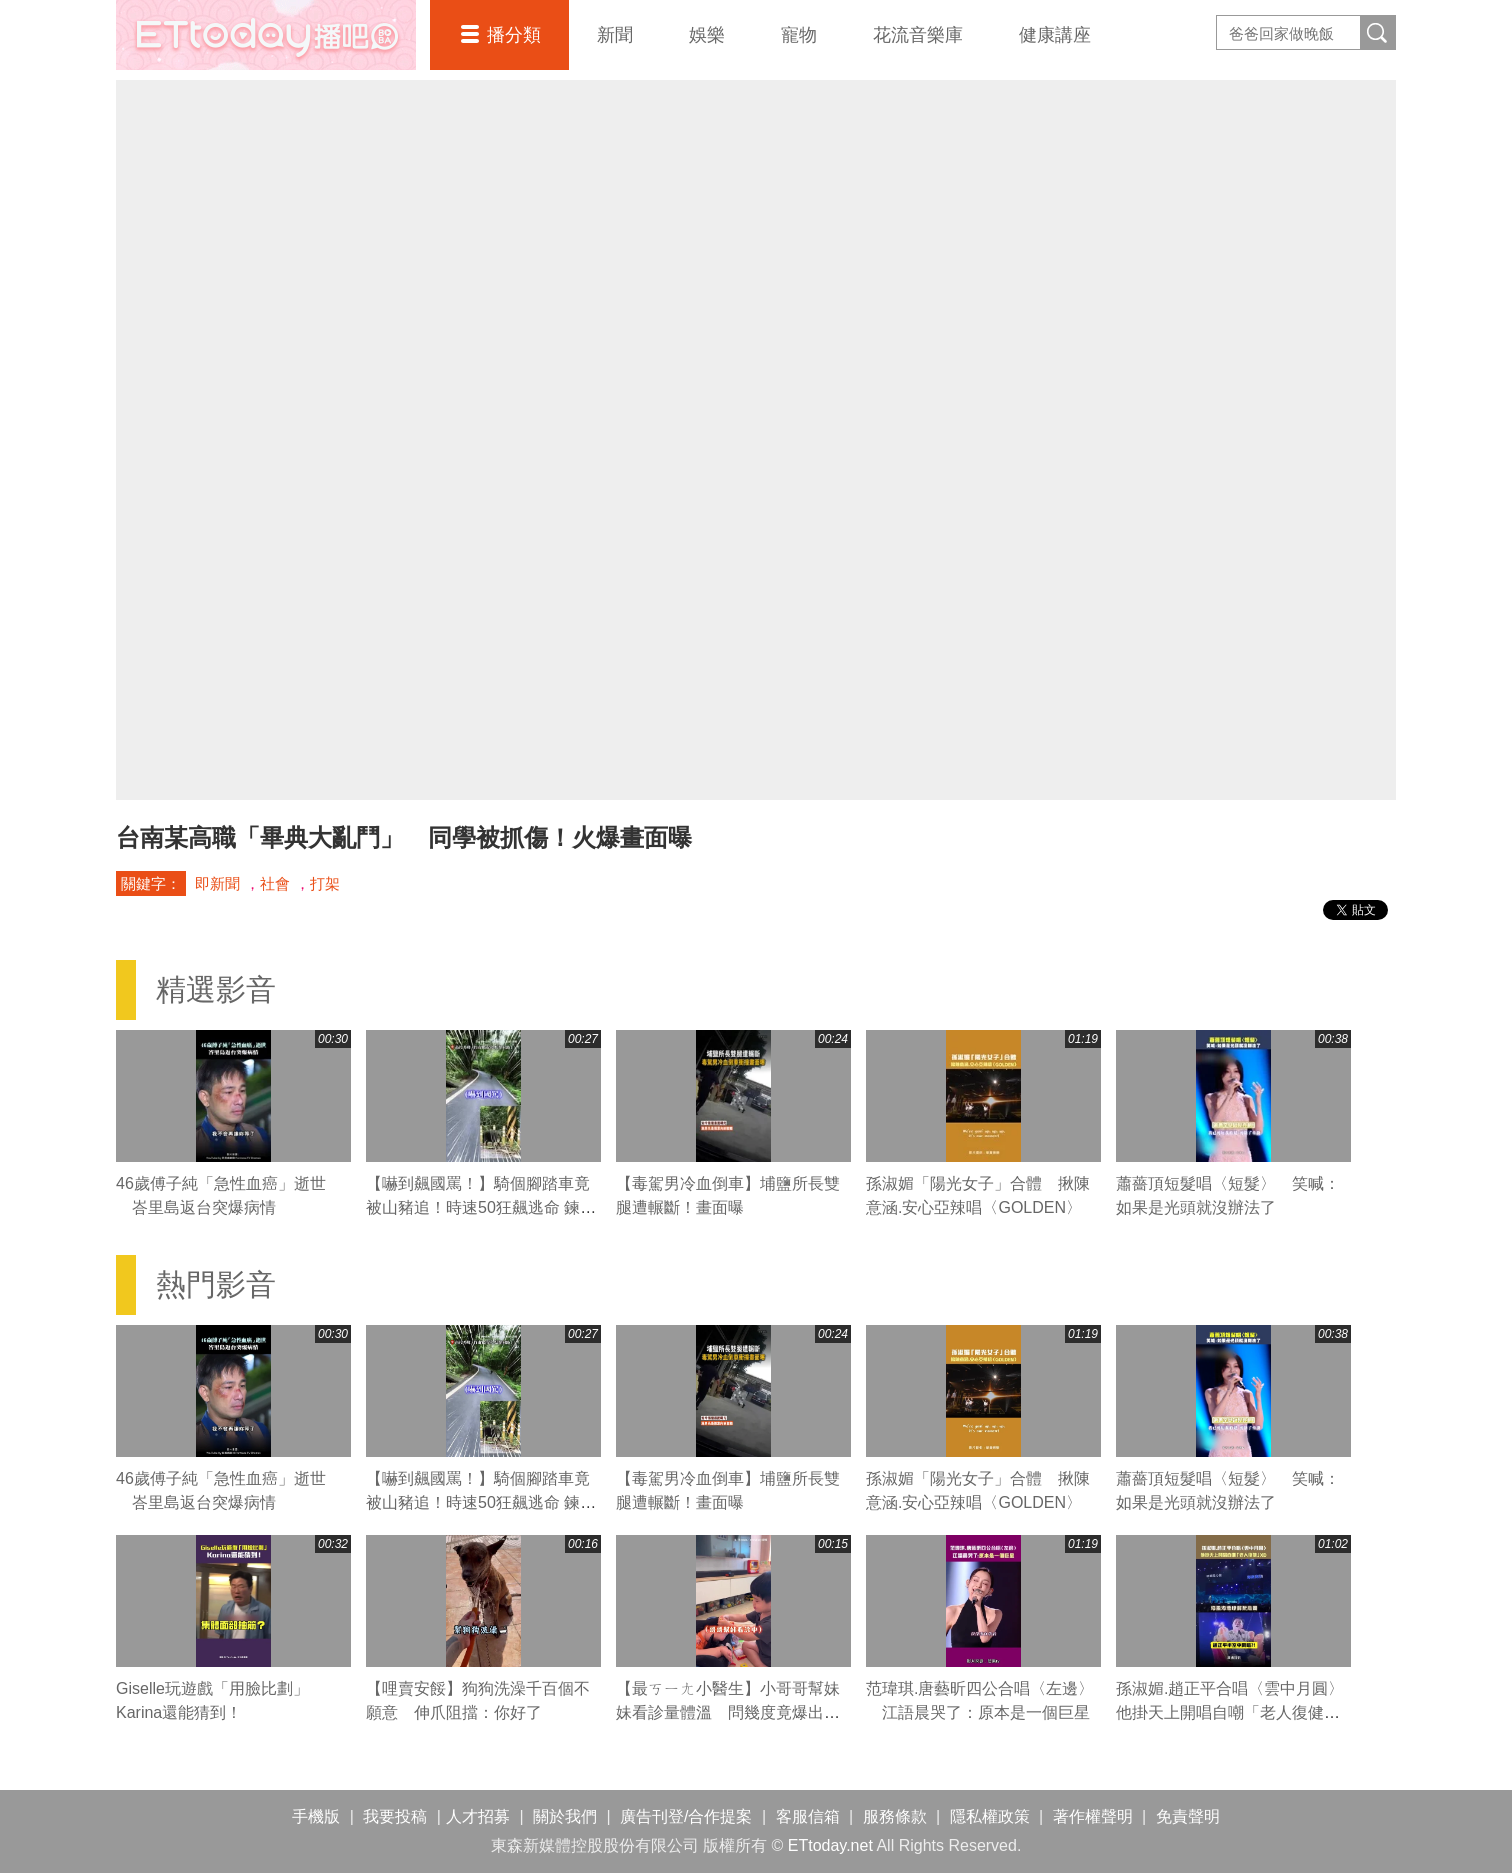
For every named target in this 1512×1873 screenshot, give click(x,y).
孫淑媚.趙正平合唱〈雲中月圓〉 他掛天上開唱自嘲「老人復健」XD (1238, 1712)
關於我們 (565, 1816)
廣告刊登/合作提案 (686, 1816)
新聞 (615, 35)
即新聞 (217, 883)
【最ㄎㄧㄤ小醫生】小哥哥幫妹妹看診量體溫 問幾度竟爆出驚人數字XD (728, 1712)
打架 (325, 883)
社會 (275, 883)
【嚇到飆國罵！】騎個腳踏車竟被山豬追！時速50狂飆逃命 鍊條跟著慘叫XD (481, 1207)
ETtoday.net (830, 1845)
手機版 (316, 1816)
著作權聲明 (1093, 1816)
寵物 (799, 35)
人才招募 (478, 1816)
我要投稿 (395, 1816)
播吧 (266, 35)
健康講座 (1055, 35)
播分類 (514, 35)
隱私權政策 (990, 1816)
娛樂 (707, 35)
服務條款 (895, 1816)
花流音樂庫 (918, 35)
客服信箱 (808, 1816)
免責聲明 (1188, 1816)
